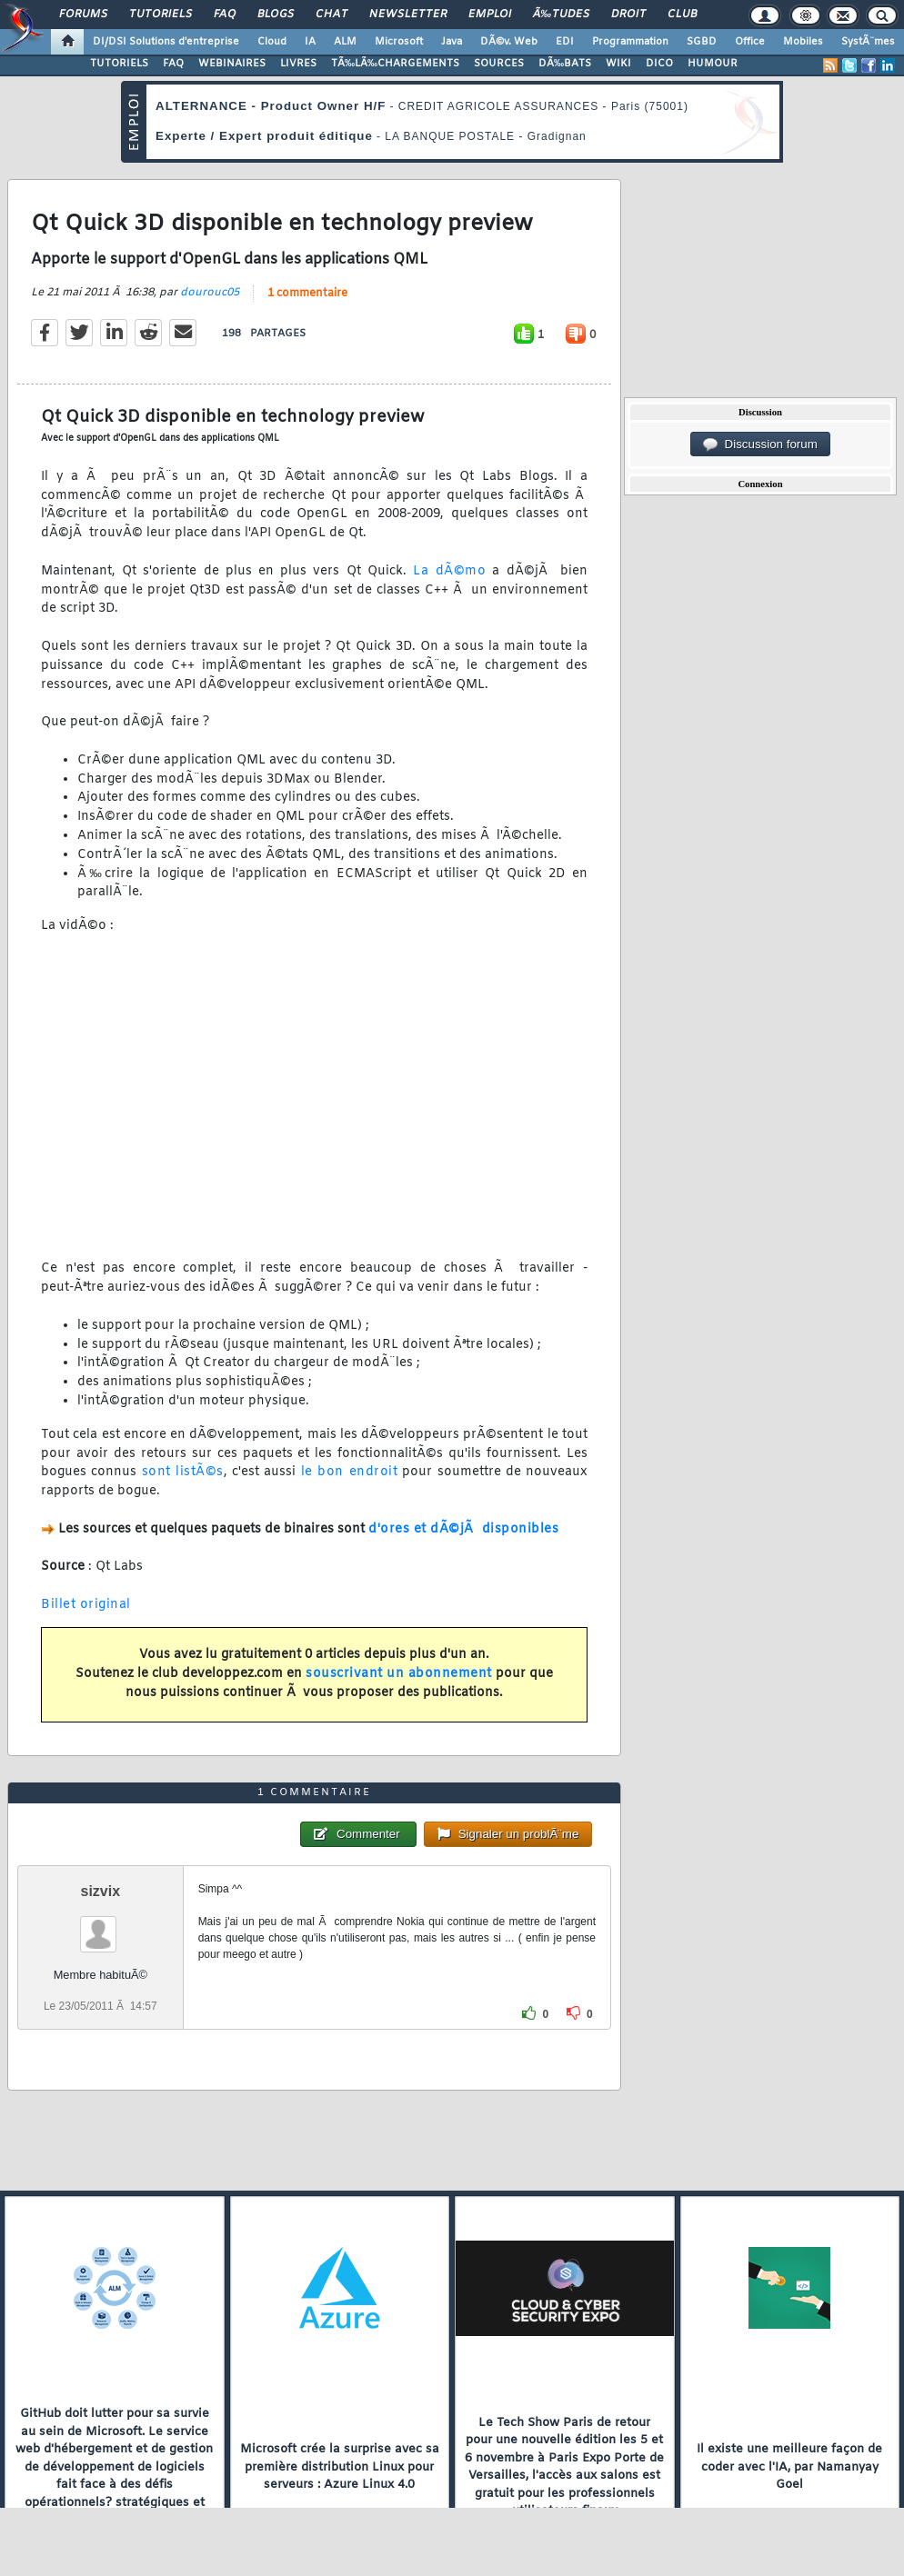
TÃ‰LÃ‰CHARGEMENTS (395, 63)
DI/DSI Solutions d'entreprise (166, 41)
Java (451, 41)
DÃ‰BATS (564, 63)
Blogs (276, 14)
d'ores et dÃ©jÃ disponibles (463, 1529)
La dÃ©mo (449, 571)
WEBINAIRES (232, 63)
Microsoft (399, 41)
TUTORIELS (119, 63)
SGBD (702, 41)
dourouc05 (209, 292)
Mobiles (803, 41)
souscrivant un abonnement (399, 1673)
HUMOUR (713, 63)
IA (310, 41)
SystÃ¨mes (868, 41)
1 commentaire (307, 293)
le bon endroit (349, 1472)
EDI (565, 41)
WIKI (618, 63)
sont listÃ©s (183, 1472)
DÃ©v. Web (508, 41)
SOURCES (499, 63)
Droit (628, 14)
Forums (83, 14)
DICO (659, 63)
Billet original (86, 1604)
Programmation (630, 41)
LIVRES (298, 63)
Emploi (490, 14)
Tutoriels (160, 14)
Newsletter (407, 14)
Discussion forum (760, 444)
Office (750, 41)
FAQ (224, 14)
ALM (345, 41)
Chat (331, 14)
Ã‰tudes (561, 14)
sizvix (101, 1891)
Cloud (271, 41)
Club (682, 14)
